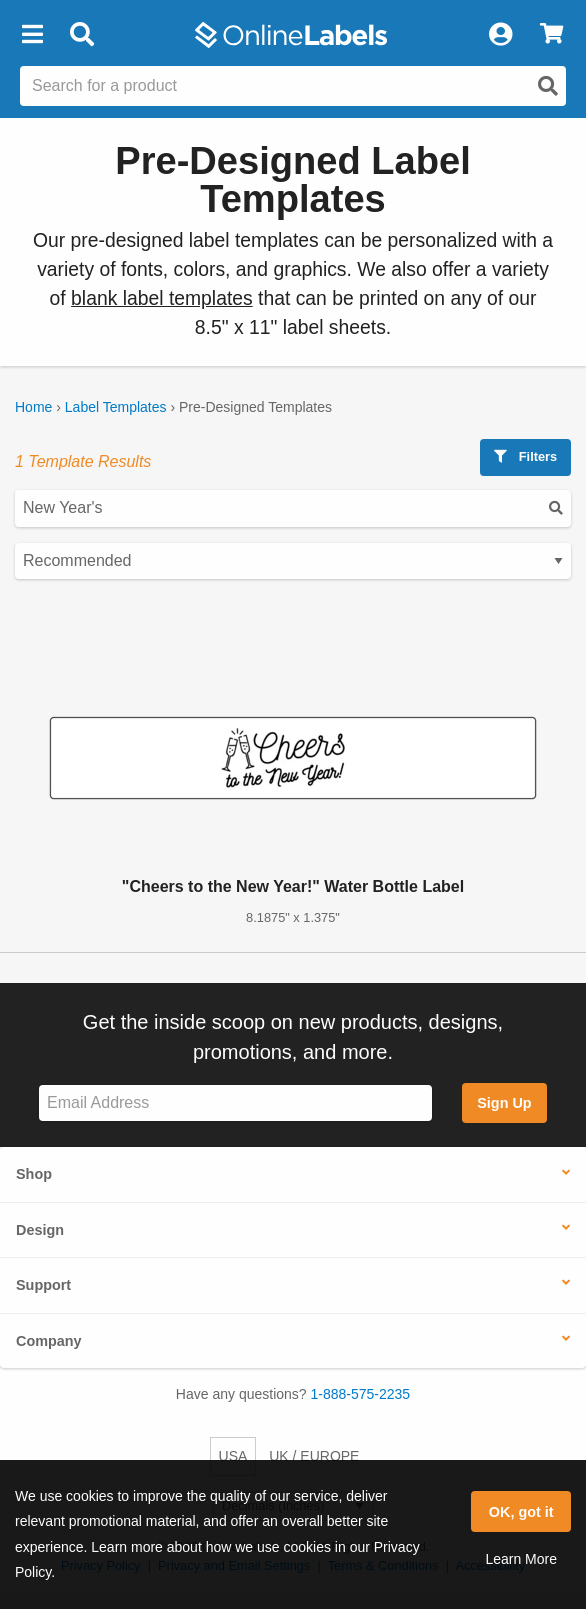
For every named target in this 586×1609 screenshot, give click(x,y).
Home (33, 407)
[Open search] (548, 86)
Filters (525, 456)
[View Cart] (551, 35)
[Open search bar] (81, 35)
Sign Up (504, 1103)
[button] (32, 35)
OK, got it (521, 1512)
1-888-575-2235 (361, 1394)
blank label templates (162, 298)
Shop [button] (34, 1174)
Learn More (521, 1559)
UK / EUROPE (314, 1456)
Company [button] (49, 1341)
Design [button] (40, 1230)
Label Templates (116, 407)
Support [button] (43, 1285)
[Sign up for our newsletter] (235, 1103)
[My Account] (500, 35)
